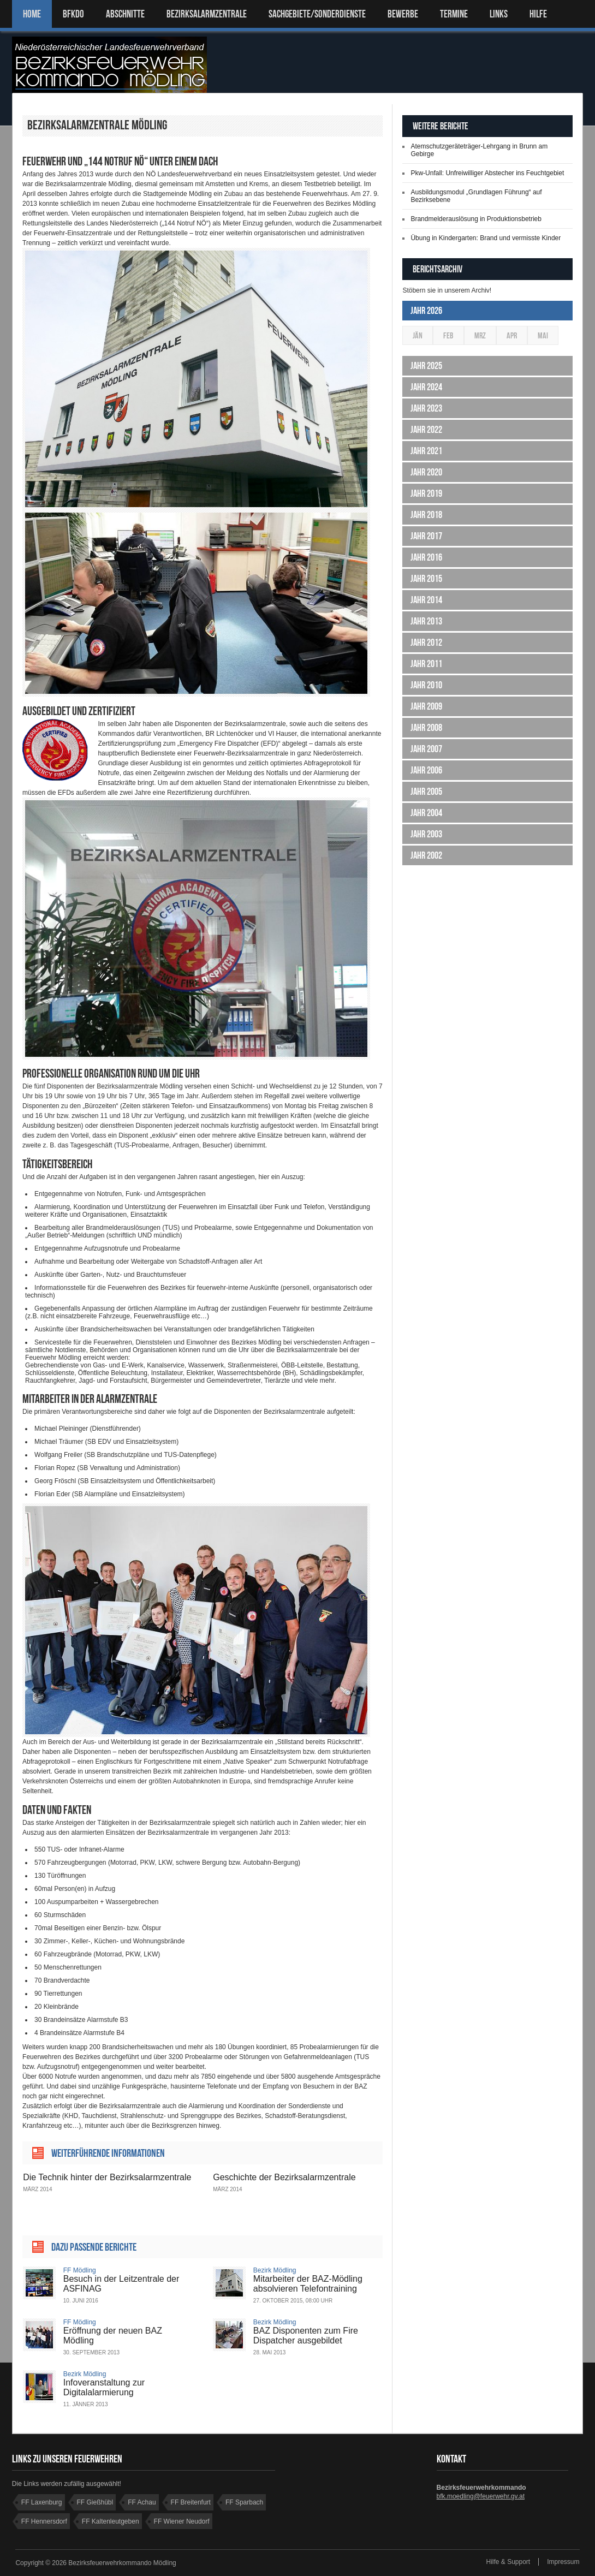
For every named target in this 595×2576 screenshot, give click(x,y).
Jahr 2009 (426, 706)
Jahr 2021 (426, 450)
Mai (543, 335)
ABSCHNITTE (125, 14)
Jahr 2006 (426, 770)
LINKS (499, 14)
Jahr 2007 (426, 748)
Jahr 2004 (426, 812)
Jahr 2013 (426, 621)
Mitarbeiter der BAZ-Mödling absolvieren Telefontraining (307, 2283)
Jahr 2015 (426, 578)
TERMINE (454, 14)
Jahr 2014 (426, 599)
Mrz (480, 335)
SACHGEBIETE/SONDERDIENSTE (317, 14)
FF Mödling (79, 2270)
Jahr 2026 (426, 310)
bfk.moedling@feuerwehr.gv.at (481, 2496)
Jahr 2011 (426, 663)
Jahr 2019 (426, 493)
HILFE (538, 14)
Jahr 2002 (426, 855)
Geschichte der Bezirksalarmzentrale (284, 2177)
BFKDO (73, 14)
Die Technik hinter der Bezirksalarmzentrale (107, 2177)
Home (32, 14)
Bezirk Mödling (274, 2270)
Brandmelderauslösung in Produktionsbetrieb (475, 219)
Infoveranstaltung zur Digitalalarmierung (104, 2387)
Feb (448, 335)
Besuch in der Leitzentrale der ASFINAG (121, 2283)
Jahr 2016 (426, 557)
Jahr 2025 (426, 365)
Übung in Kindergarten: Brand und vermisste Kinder (485, 238)
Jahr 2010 (426, 685)
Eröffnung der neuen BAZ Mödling (112, 2335)
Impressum (563, 2562)
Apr (512, 335)
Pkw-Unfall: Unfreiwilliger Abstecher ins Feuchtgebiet (487, 173)
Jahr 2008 (426, 727)
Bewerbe (403, 14)
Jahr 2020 (426, 472)
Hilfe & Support (508, 2562)
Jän (418, 335)
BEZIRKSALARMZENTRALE (206, 14)
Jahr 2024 (426, 387)
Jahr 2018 (426, 514)
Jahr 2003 (426, 834)
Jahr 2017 (426, 536)
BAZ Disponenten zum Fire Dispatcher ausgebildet (305, 2335)
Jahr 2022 (426, 429)
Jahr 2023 (426, 408)
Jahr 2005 (426, 791)
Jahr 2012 (426, 642)
